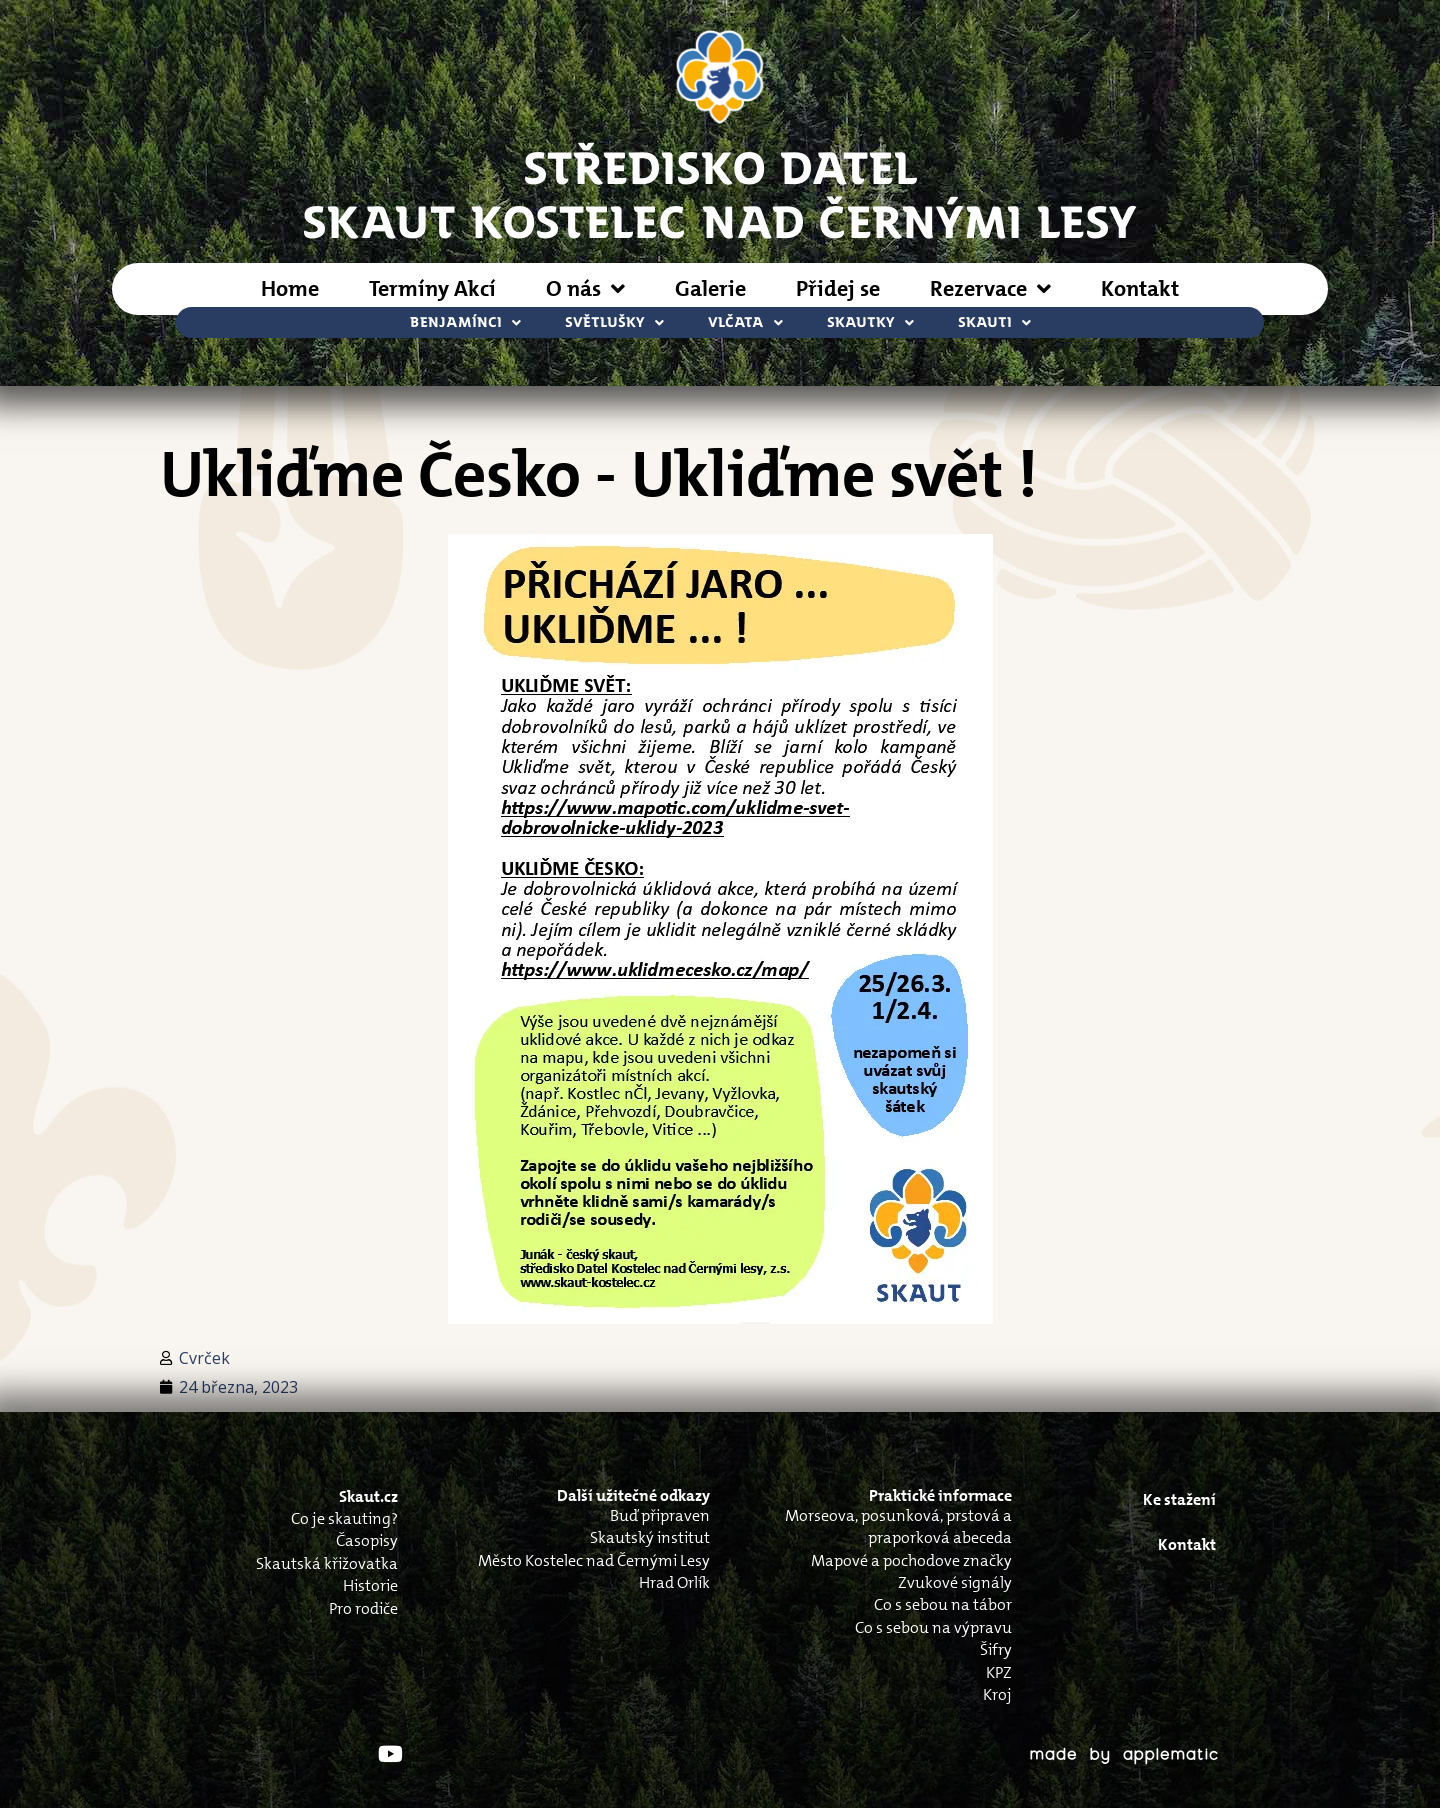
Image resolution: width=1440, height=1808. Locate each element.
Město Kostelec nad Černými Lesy (594, 1560)
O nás (585, 289)
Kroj (997, 1694)
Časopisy (367, 1540)
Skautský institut (650, 1537)
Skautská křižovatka (327, 1563)
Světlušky (614, 322)
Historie (370, 1585)
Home (290, 288)
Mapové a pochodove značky (911, 1560)
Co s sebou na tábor (943, 1604)
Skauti (994, 322)
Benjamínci (465, 322)
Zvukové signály (955, 1582)
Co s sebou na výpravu (933, 1627)
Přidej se (838, 288)
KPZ (999, 1672)
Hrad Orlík (674, 1582)
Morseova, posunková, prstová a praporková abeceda (898, 1526)
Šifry (996, 1649)
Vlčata (745, 322)
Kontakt (1140, 288)
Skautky (870, 322)
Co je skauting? (344, 1518)
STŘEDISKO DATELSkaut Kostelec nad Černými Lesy (720, 193)
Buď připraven (660, 1515)
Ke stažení (1179, 1499)
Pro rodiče (363, 1608)
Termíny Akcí (432, 288)
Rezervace (990, 289)
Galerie (710, 288)
